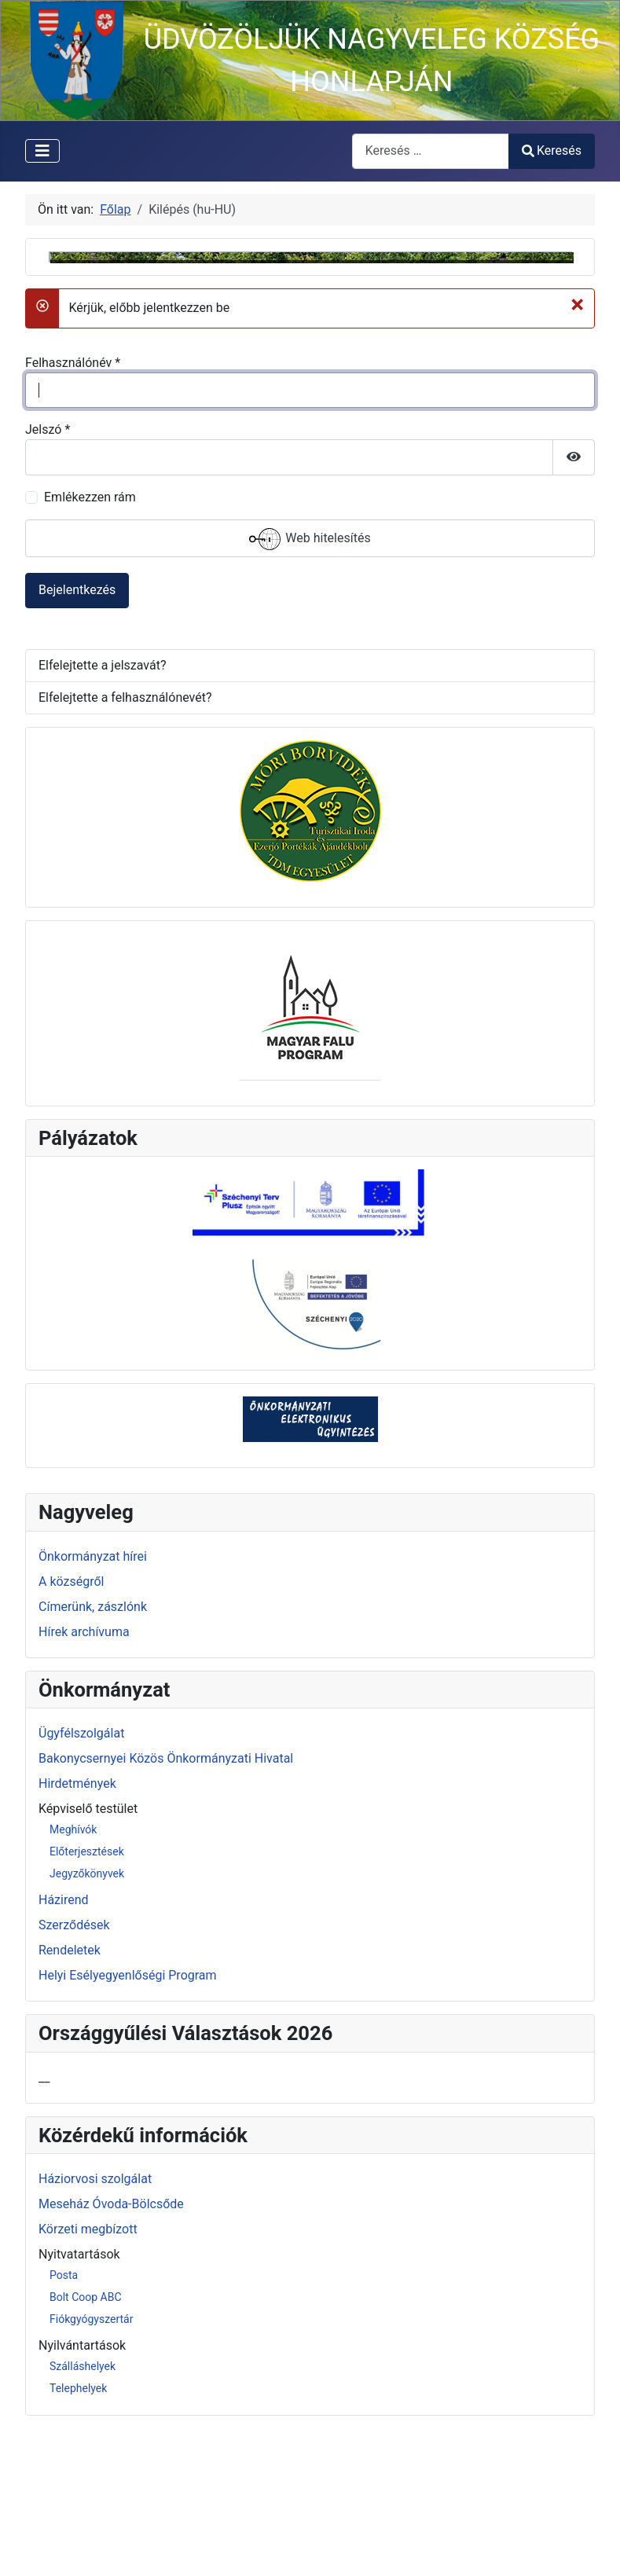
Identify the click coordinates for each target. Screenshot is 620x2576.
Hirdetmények (77, 1930)
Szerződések (74, 2071)
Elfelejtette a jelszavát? (102, 812)
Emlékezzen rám (90, 644)
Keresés (551, 150)
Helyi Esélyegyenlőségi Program (128, 2122)
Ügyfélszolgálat (81, 1880)
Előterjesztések (87, 1998)
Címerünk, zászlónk (93, 1753)
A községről (71, 1728)
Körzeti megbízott (88, 2376)
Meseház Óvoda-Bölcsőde (111, 2351)
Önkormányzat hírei (93, 1703)
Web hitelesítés (309, 686)
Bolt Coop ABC (86, 2444)
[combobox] (430, 151)
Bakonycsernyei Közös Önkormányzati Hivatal (166, 1905)
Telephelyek (78, 2535)
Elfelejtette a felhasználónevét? (125, 844)
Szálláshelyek (83, 2513)
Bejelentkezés (77, 736)
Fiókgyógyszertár (91, 2466)
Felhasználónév (72, 509)
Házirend (64, 2046)
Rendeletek (70, 2097)
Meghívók (73, 1976)
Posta (64, 2422)
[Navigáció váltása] (42, 151)
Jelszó (47, 576)
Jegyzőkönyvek (87, 2020)
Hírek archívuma (84, 1778)
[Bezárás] (577, 451)
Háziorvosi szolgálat (95, 2326)
